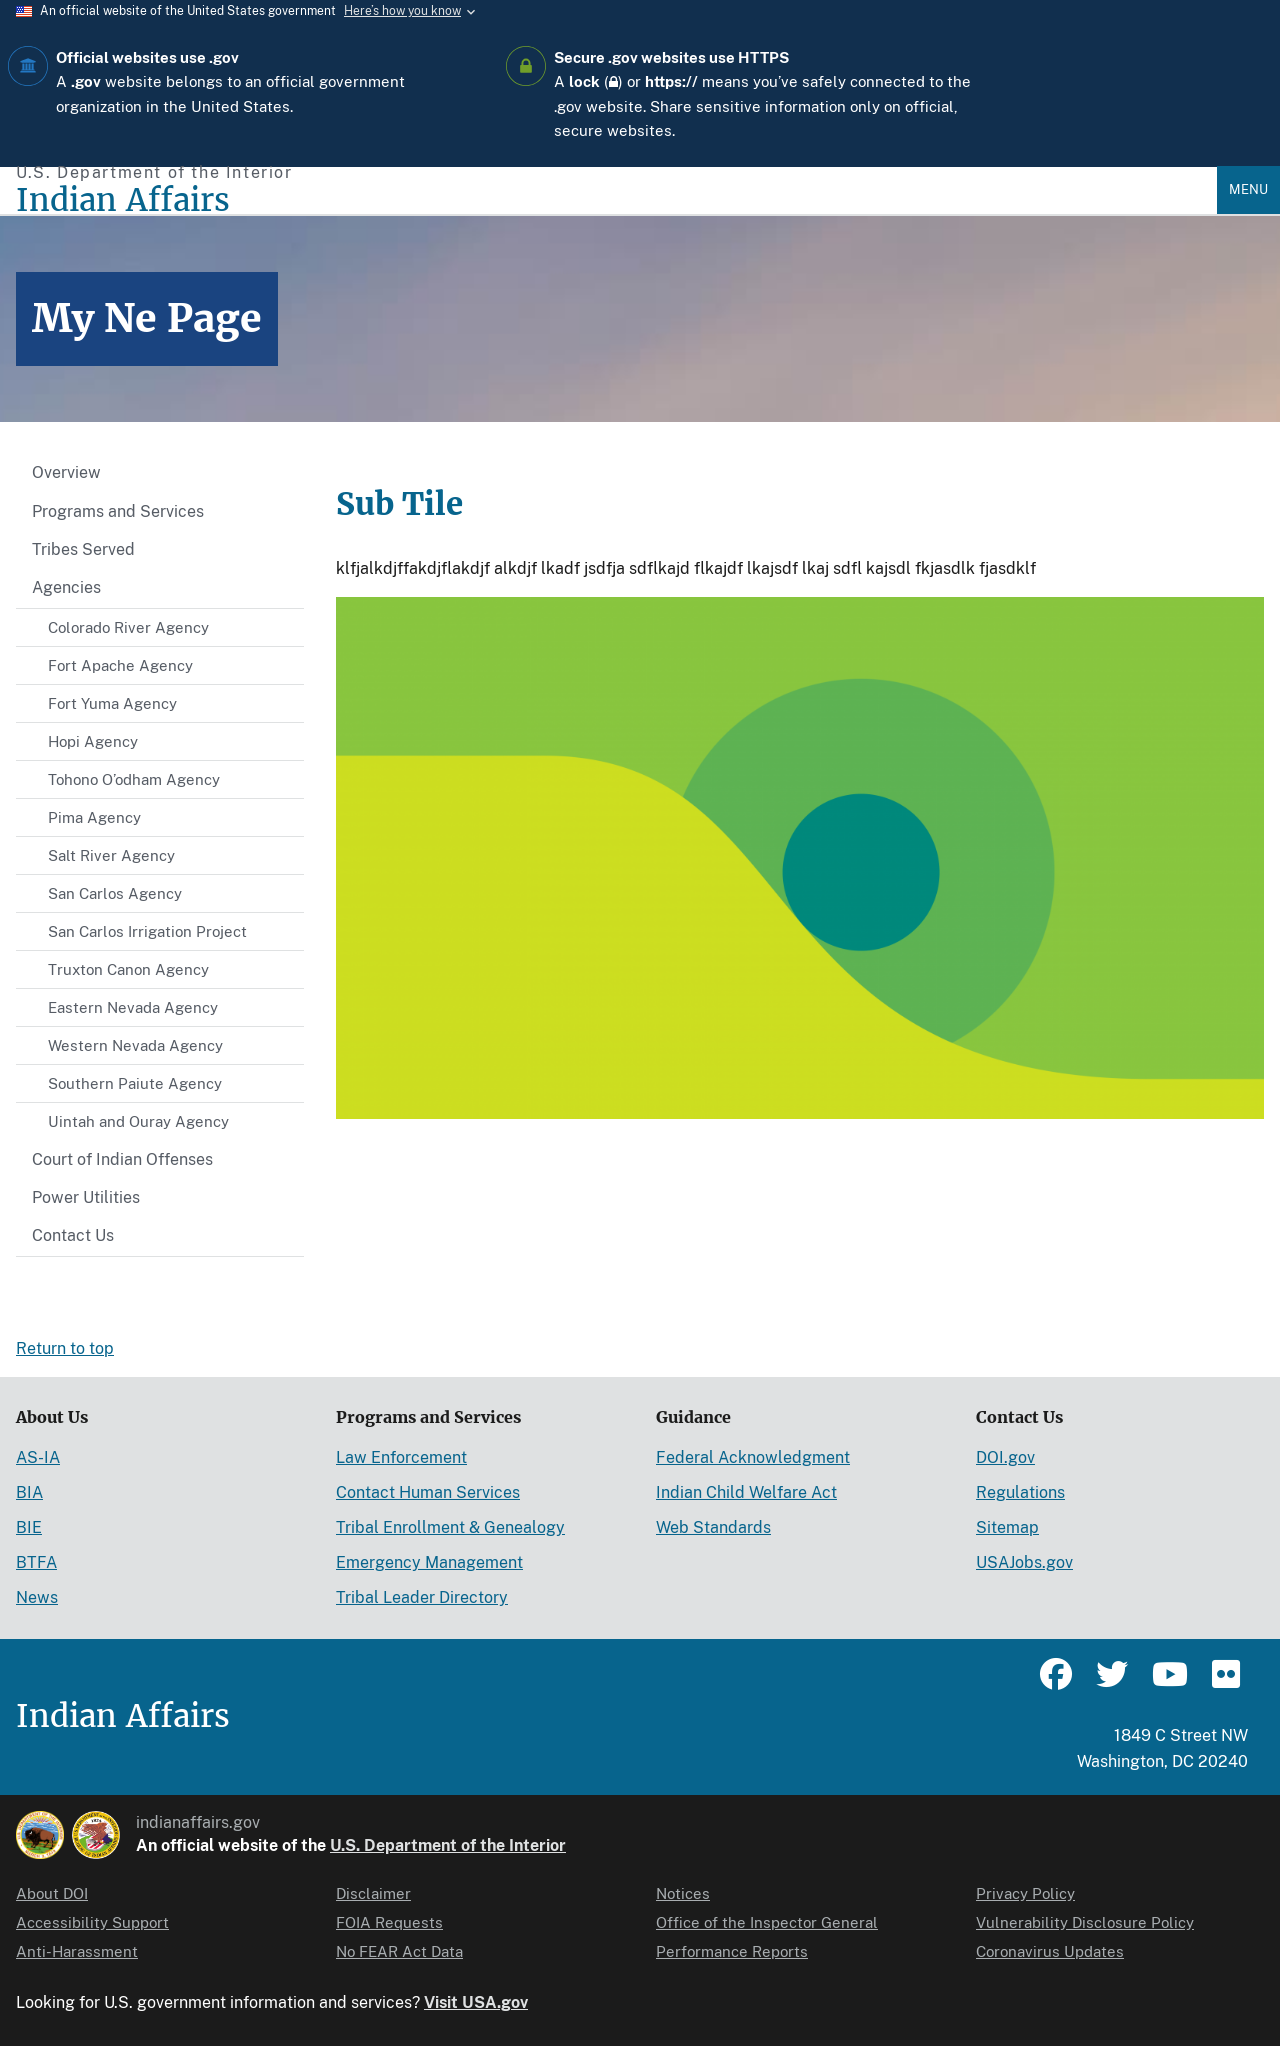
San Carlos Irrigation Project (147, 931)
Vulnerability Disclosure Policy (1085, 1922)
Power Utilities (86, 1197)
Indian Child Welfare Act (746, 1492)
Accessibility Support (92, 1922)
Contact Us (73, 1235)
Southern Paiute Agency (135, 1083)
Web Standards (713, 1527)
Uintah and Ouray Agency (138, 1121)
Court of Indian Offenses (122, 1159)
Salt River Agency (111, 855)
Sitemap (1007, 1527)
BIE (29, 1527)
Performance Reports (732, 1951)
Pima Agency (94, 817)
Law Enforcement (401, 1457)
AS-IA (38, 1457)
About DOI (52, 1893)
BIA (29, 1492)
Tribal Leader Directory (422, 1597)
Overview (66, 472)
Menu (1248, 189)
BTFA (36, 1562)
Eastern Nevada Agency (133, 1007)
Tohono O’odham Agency (134, 779)
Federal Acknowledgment (753, 1457)
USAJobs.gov (1024, 1562)
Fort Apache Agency (120, 665)
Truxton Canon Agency (128, 969)
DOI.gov (1005, 1457)
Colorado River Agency (128, 627)
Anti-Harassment (77, 1951)
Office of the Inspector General (767, 1922)
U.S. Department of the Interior (448, 1845)
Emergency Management (429, 1562)
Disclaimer (373, 1893)
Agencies (66, 587)
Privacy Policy (1025, 1893)
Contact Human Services (428, 1492)
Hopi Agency (93, 741)
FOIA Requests (389, 1922)
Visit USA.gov (476, 2002)
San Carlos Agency (115, 893)
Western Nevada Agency (135, 1045)
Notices (683, 1893)
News (37, 1597)
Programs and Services (118, 511)
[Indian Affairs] (616, 200)
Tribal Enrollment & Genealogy (450, 1527)
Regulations (1020, 1492)
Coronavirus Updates (1050, 1951)
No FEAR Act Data (399, 1951)
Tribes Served (83, 549)
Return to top (65, 1348)
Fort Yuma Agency (112, 703)
